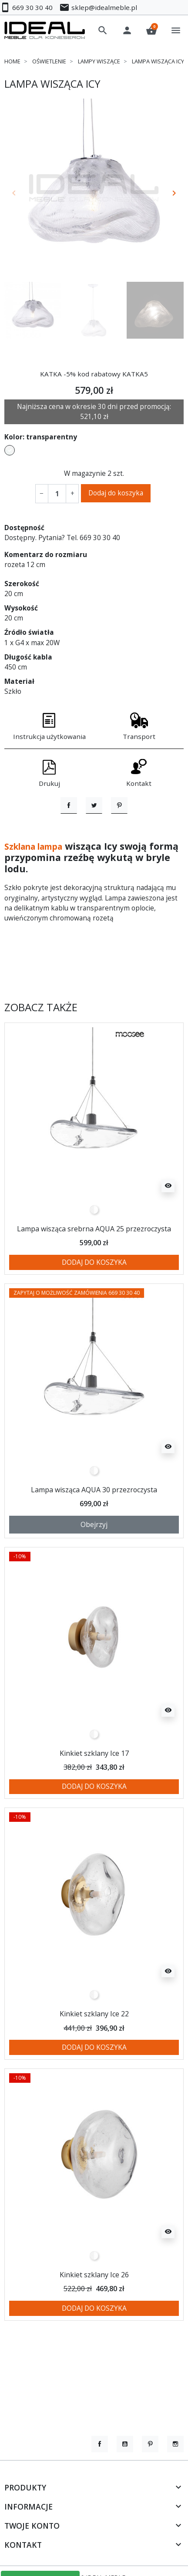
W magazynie (85, 473)
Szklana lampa (39, 892)
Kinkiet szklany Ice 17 (94, 1798)
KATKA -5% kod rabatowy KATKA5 (94, 374)
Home (12, 61)
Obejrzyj (94, 1569)
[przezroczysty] (94, 1255)
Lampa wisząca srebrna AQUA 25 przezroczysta (94, 1274)
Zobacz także (40, 1053)
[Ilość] (57, 493)
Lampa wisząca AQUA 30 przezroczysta (94, 1535)
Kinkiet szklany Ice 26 (94, 2320)
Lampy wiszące (99, 61)
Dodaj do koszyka (115, 493)
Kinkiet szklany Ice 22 (94, 2059)
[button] (103, 30)
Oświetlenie (49, 61)
